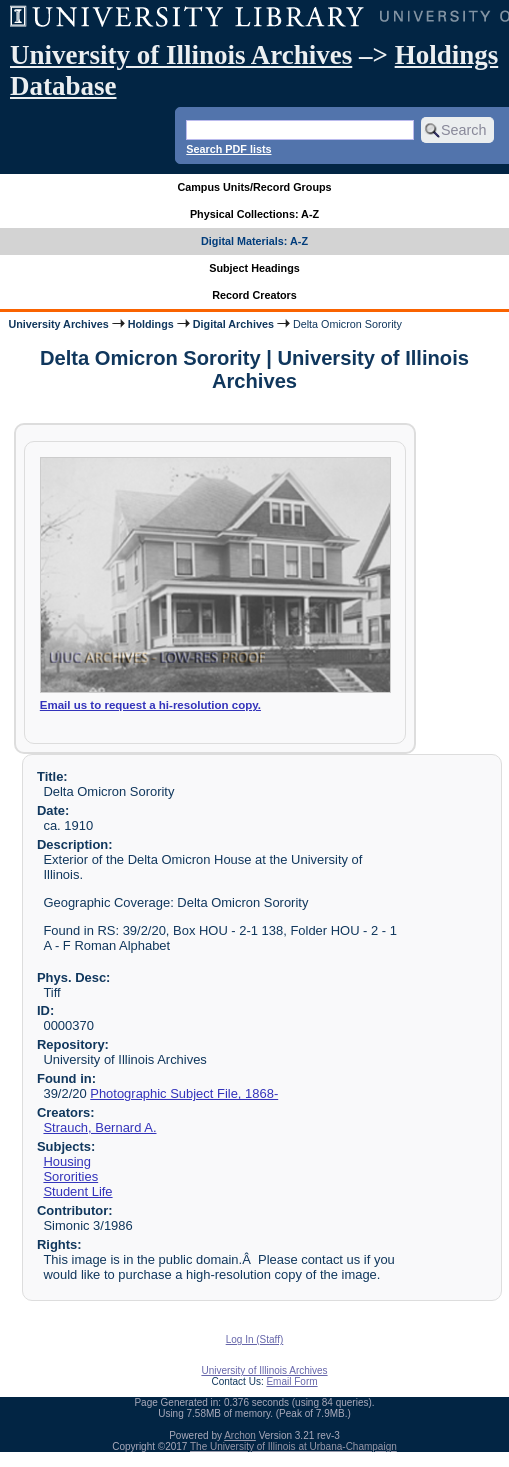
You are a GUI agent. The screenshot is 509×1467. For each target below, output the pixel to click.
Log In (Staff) (255, 1339)
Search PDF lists (228, 149)
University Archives (58, 324)
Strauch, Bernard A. (99, 1127)
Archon (240, 1435)
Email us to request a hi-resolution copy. (150, 705)
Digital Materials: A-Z (254, 241)
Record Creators (254, 295)
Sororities (70, 1176)
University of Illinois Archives (181, 55)
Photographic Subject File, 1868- (184, 1093)
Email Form (291, 1381)
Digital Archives (233, 324)
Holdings (151, 324)
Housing (67, 1161)
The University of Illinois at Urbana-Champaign (293, 1446)
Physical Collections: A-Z (254, 214)
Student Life (77, 1191)
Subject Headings (254, 268)
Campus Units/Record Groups (254, 187)
